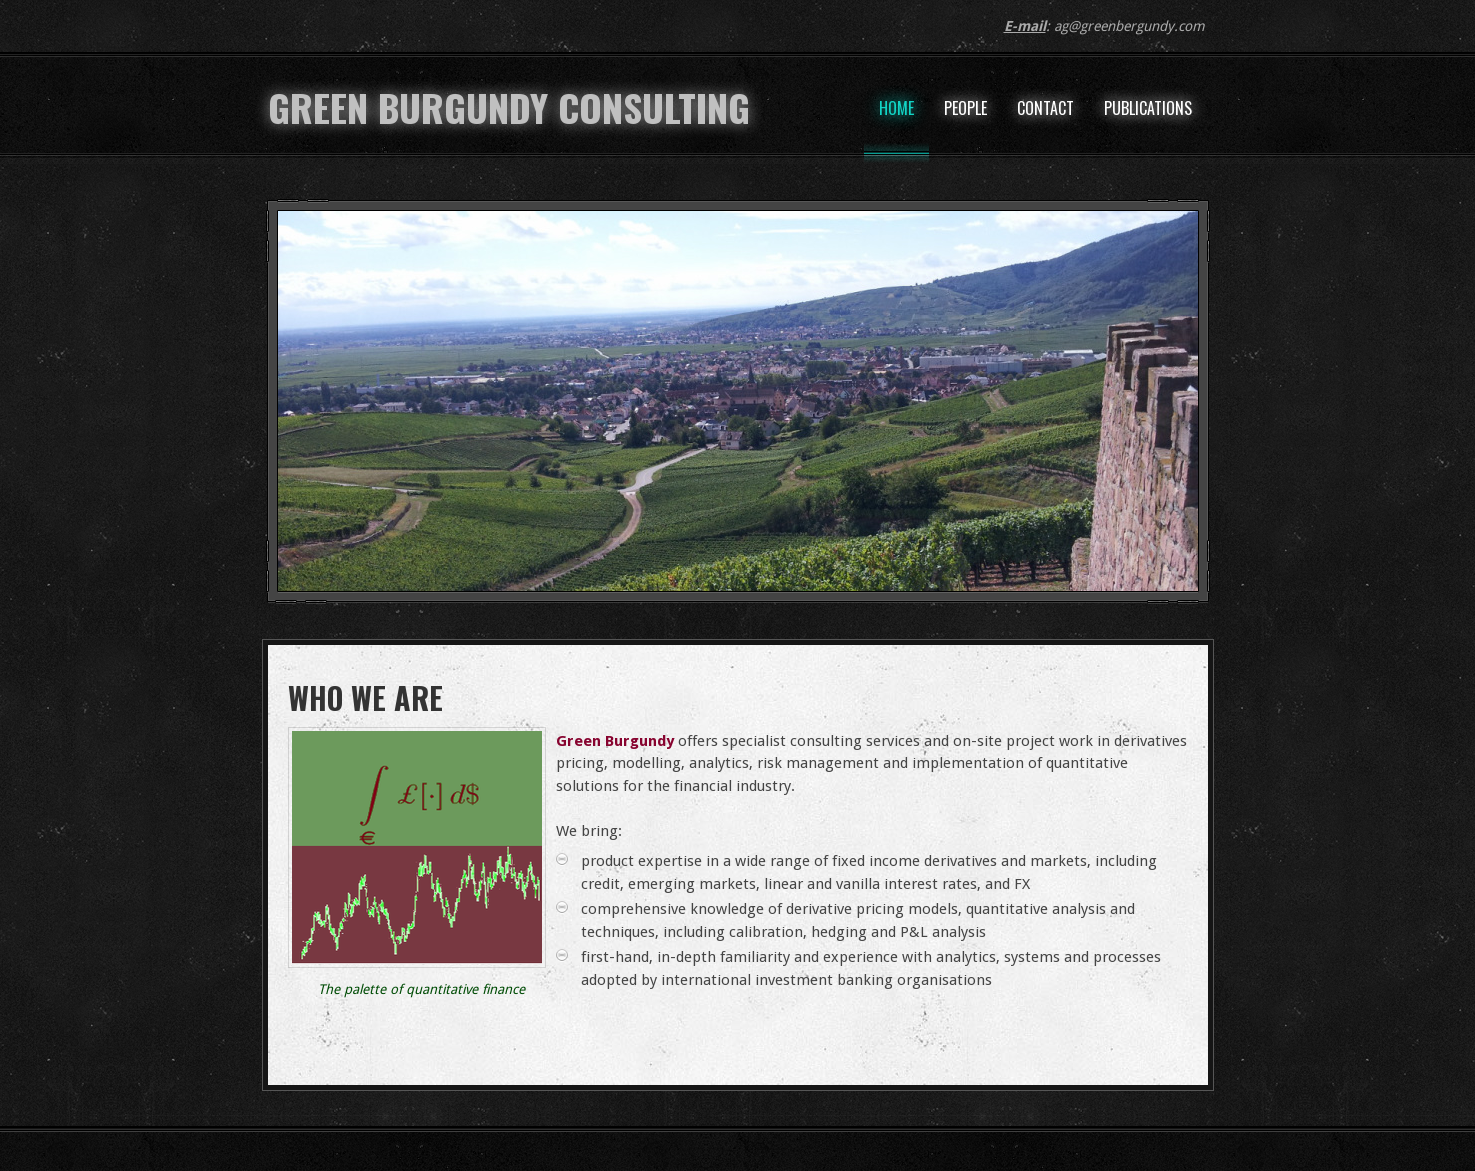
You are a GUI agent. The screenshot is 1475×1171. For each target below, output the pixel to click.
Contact (1045, 108)
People (965, 108)
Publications (1148, 108)
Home (896, 108)
